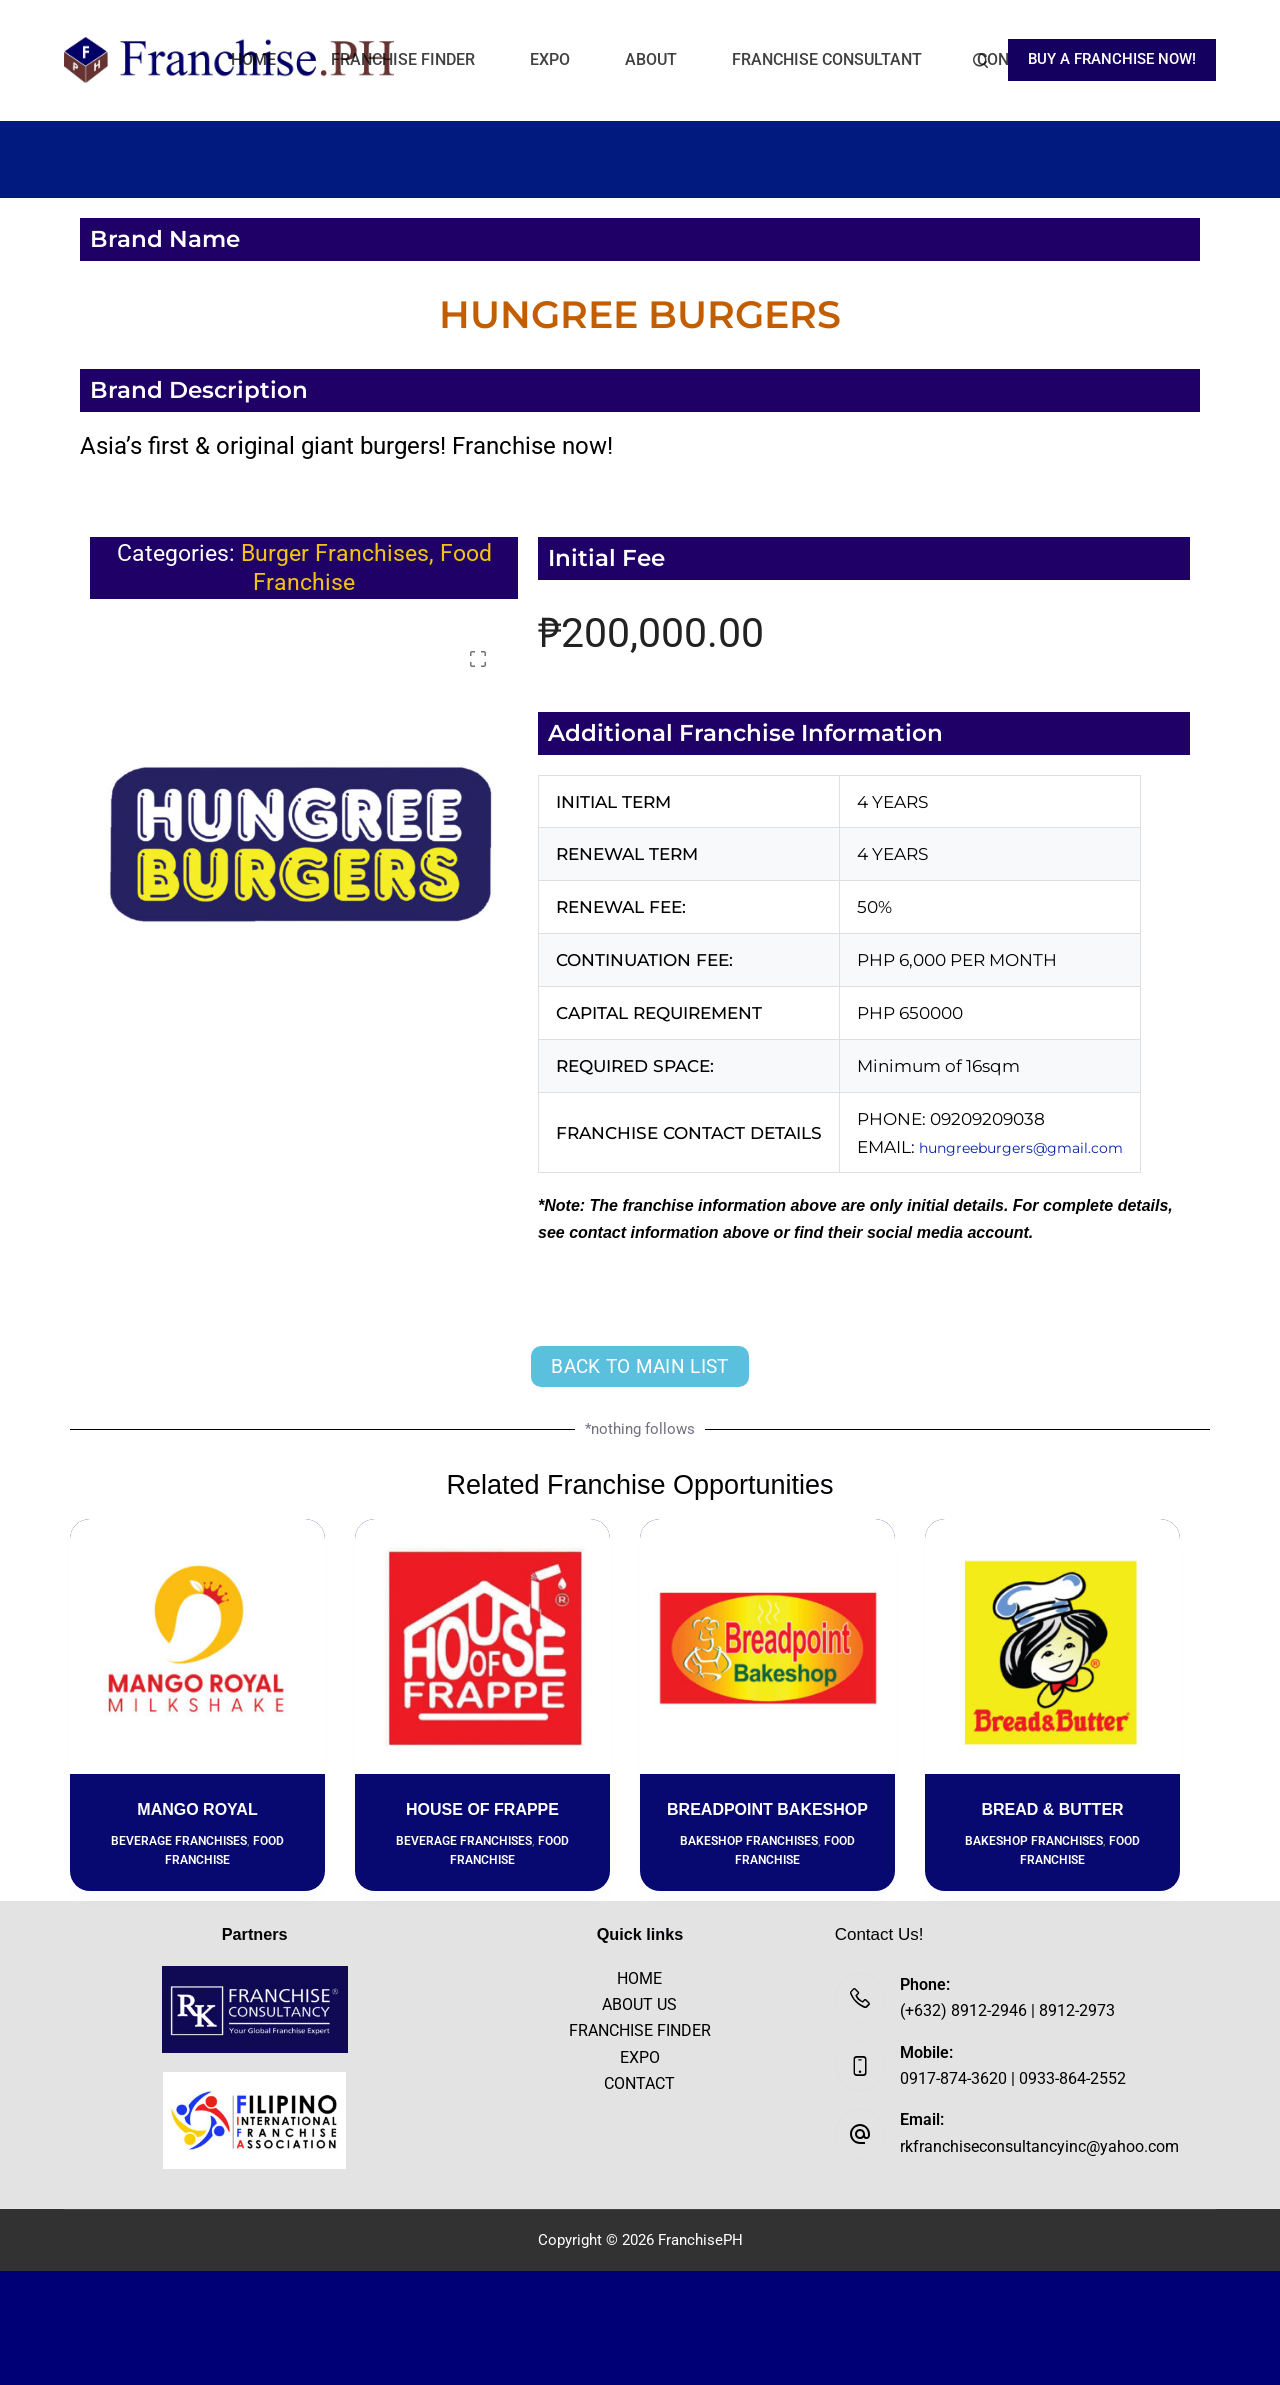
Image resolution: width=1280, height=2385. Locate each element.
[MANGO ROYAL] (197, 1646)
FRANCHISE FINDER (403, 59)
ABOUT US (639, 2004)
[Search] (980, 60)
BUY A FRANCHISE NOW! (1112, 59)
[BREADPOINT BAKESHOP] (767, 1646)
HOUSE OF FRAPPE (482, 1809)
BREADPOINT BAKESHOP (767, 1809)
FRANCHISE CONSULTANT (827, 59)
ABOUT (651, 59)
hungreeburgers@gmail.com (1044, 1147)
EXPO (550, 59)
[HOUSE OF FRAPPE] (482, 1646)
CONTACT (639, 2083)
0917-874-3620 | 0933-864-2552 (1013, 2078)
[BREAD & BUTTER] (1052, 1646)
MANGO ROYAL (197, 1809)
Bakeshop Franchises (749, 1841)
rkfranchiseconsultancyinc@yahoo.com (1039, 2146)
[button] (478, 659)
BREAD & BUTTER (1052, 1809)
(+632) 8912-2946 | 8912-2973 (1007, 2010)
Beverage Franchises (179, 1841)
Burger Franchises (335, 553)
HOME (253, 59)
